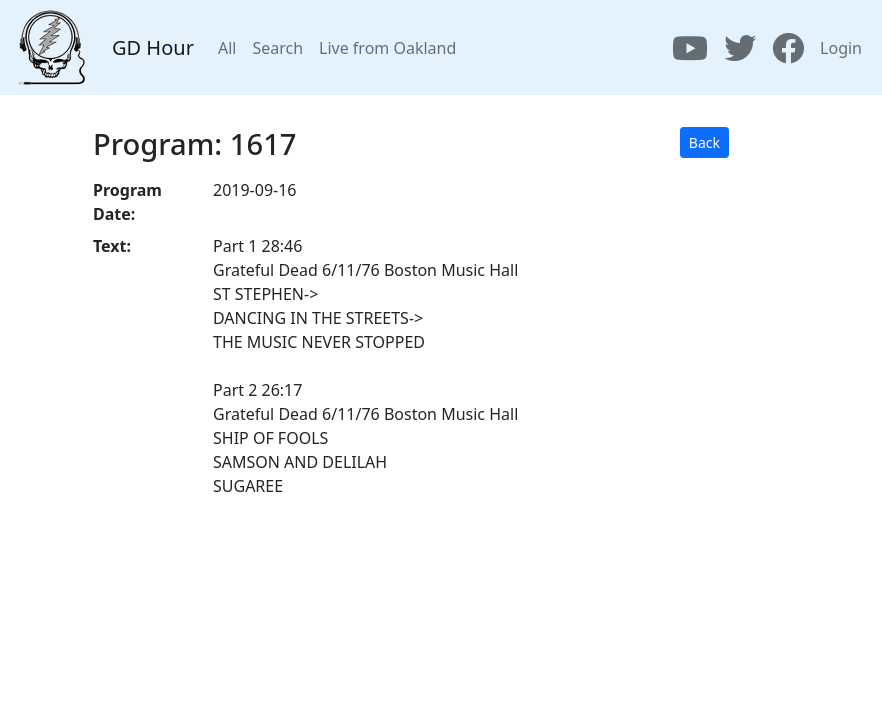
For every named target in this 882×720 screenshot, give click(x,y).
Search (277, 48)
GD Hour (153, 47)
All (227, 48)
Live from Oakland (387, 48)
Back (704, 142)
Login (841, 48)
